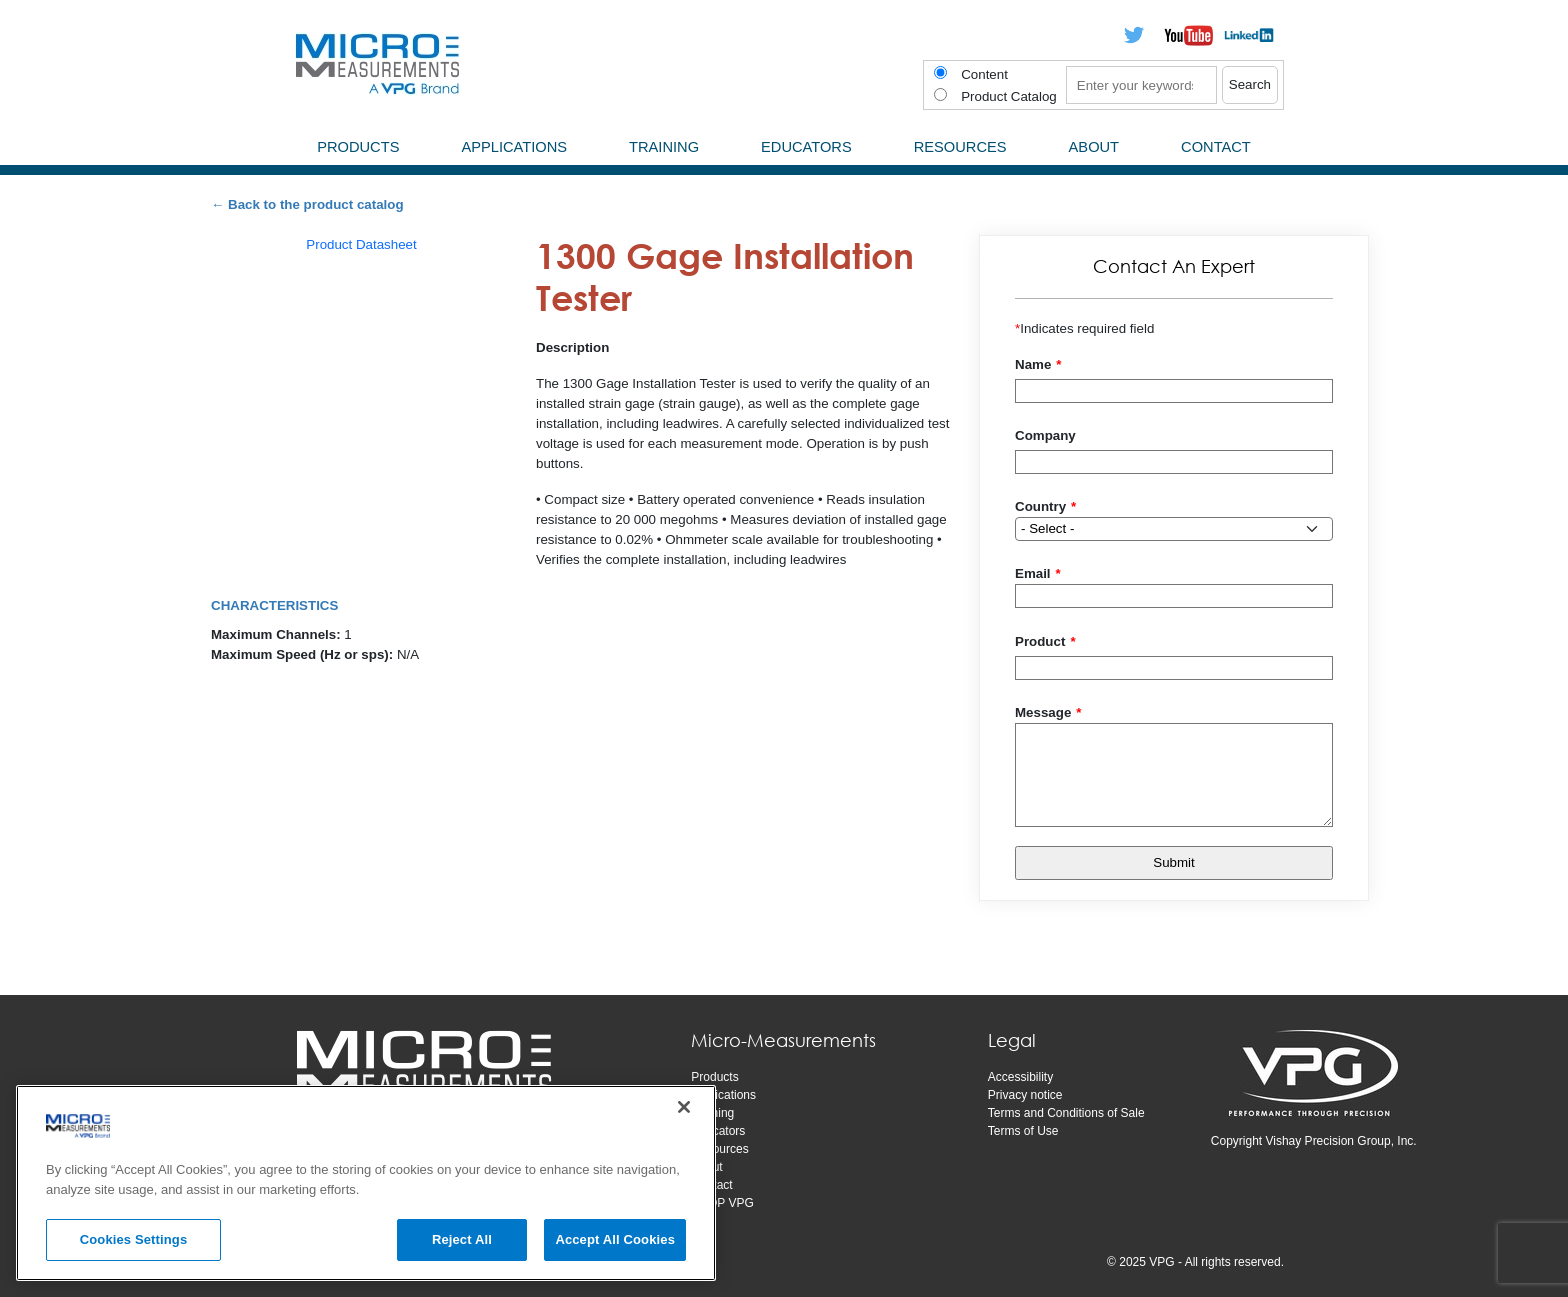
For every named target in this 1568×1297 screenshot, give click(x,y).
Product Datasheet (361, 244)
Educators (718, 1131)
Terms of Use (1023, 1131)
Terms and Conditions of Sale (1066, 1113)
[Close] (684, 1107)
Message (1043, 712)
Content (984, 74)
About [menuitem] (1094, 147)
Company (1045, 435)
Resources (719, 1149)
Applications (723, 1095)
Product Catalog (1009, 96)
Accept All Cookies (615, 1239)
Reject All (462, 1239)
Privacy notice (1025, 1095)
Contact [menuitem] (1216, 147)
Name (1033, 364)
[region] (366, 1183)
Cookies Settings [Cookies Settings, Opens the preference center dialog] (134, 1239)
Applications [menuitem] (514, 147)
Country (1040, 506)
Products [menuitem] (358, 147)
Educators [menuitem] (806, 147)
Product (1040, 641)
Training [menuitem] (664, 147)
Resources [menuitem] (960, 147)
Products (714, 1077)
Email (1033, 573)
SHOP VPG (722, 1203)
